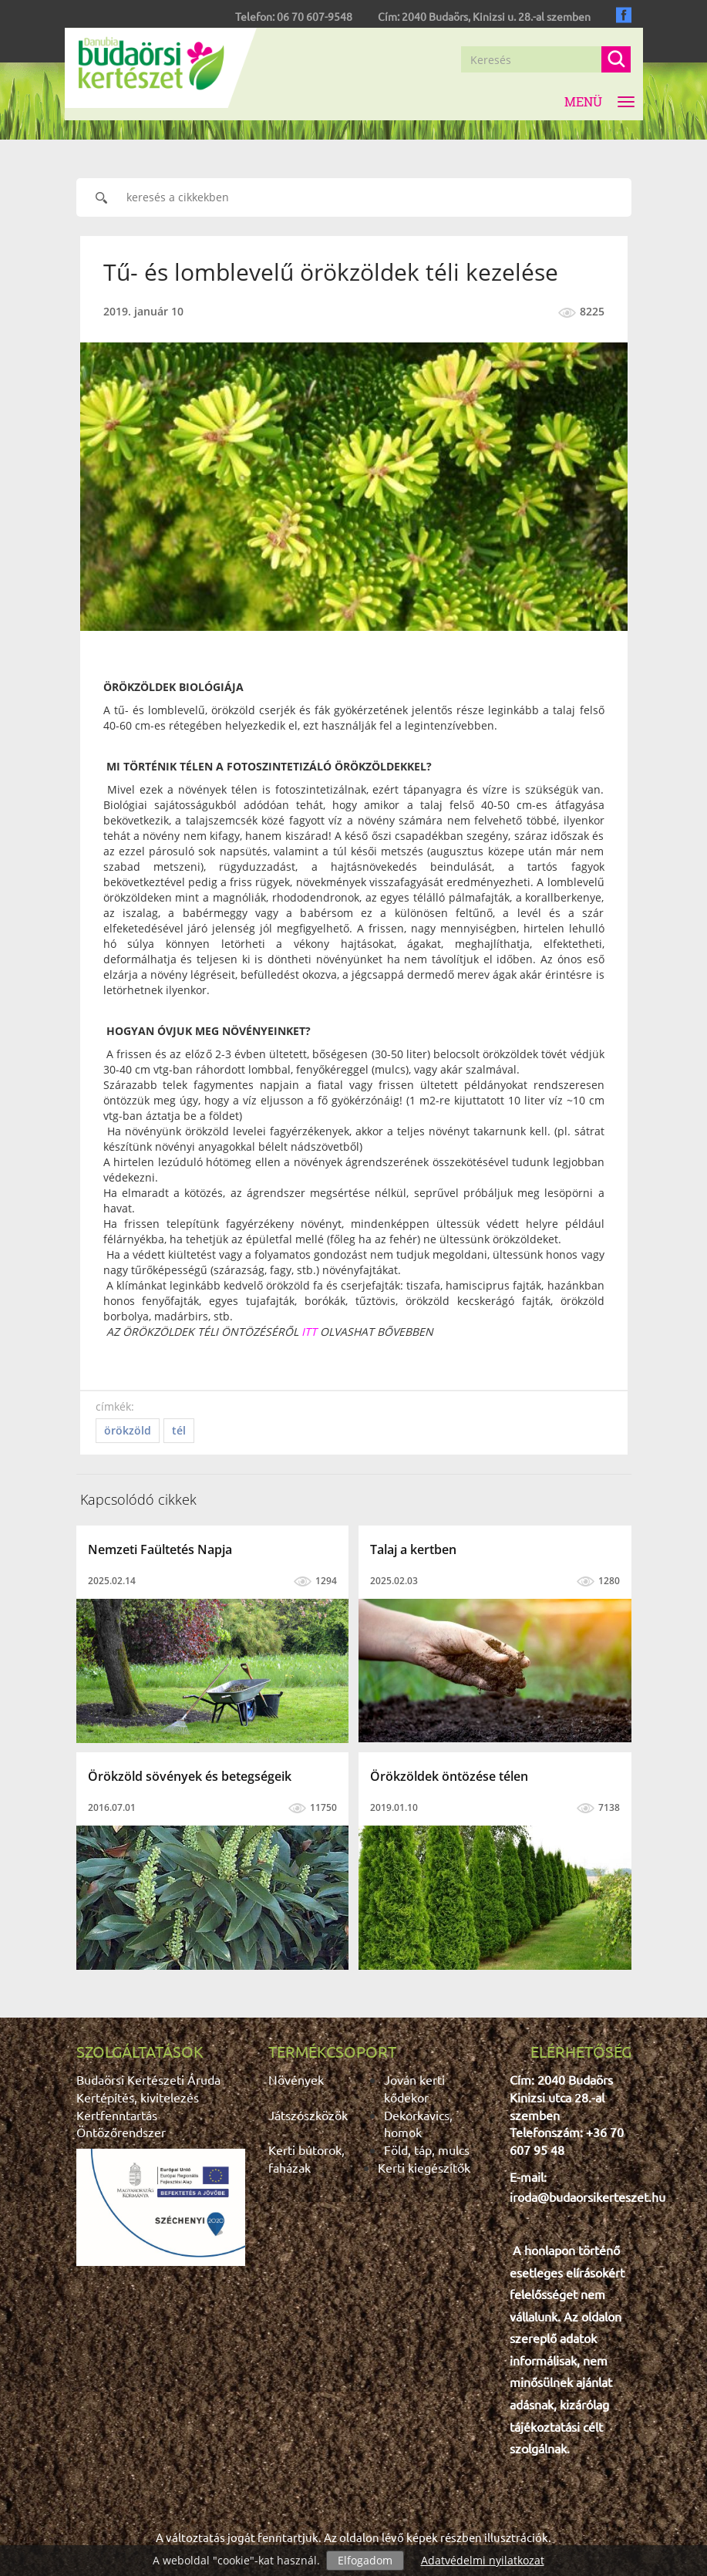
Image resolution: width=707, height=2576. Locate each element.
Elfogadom (365, 2560)
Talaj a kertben (413, 1549)
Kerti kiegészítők (424, 2167)
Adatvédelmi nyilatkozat (482, 2560)
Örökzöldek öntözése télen (449, 1776)
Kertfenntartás (116, 2115)
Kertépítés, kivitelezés (137, 2097)
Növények (296, 2079)
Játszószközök (308, 2115)
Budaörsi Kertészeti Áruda (148, 2079)
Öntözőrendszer (121, 2131)
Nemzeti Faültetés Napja (160, 1549)
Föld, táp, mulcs (427, 2149)
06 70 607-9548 (314, 16)
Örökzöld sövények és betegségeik (189, 1776)
